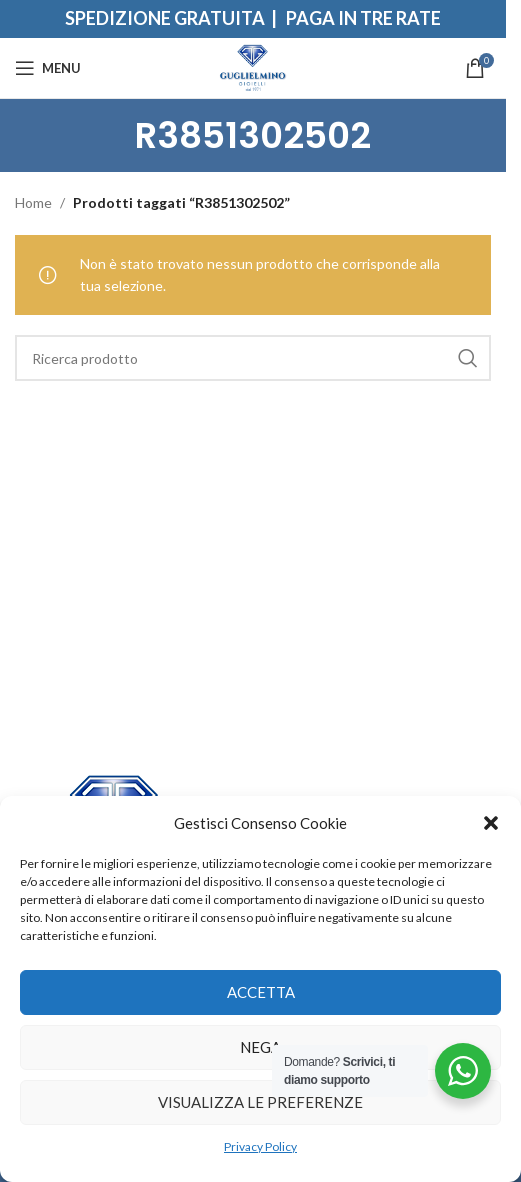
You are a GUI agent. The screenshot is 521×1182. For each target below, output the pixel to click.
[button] (491, 823)
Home (33, 202)
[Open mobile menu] (48, 68)
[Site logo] (253, 66)
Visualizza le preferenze (260, 1102)
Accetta (261, 992)
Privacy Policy (260, 1146)
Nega (260, 1047)
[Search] (253, 358)
